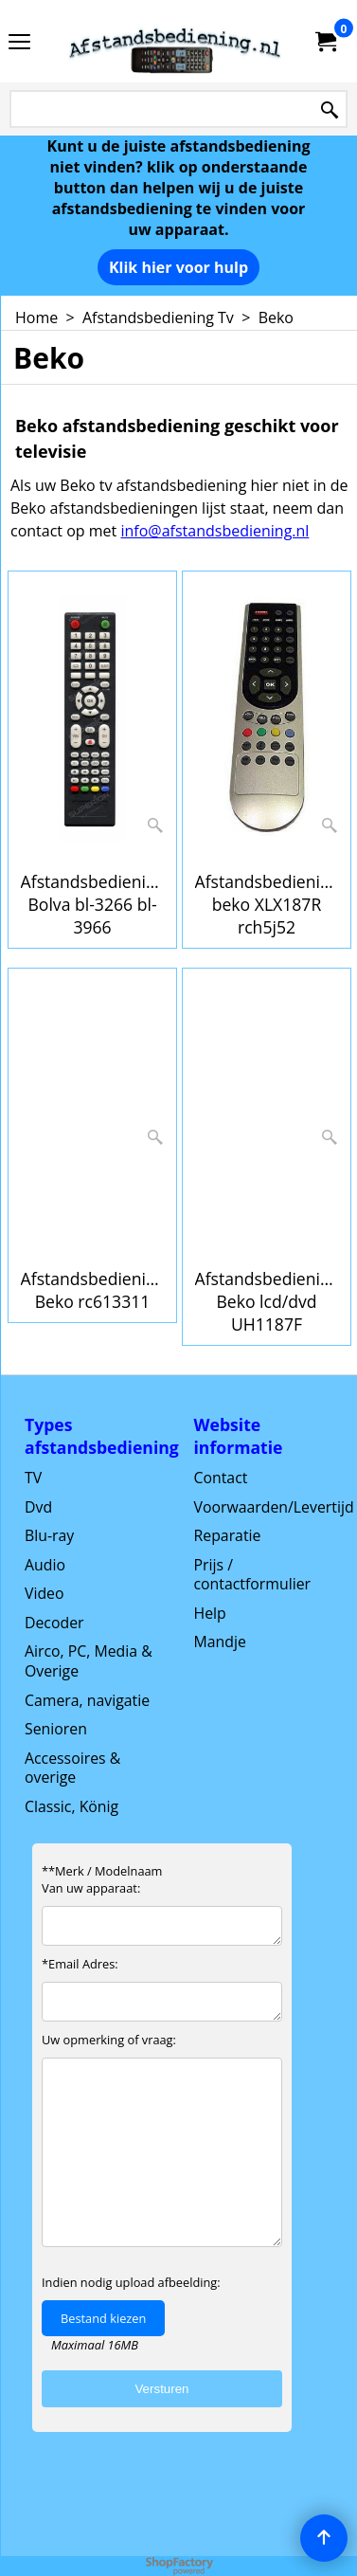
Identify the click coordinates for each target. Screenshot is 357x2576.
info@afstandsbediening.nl (214, 530)
